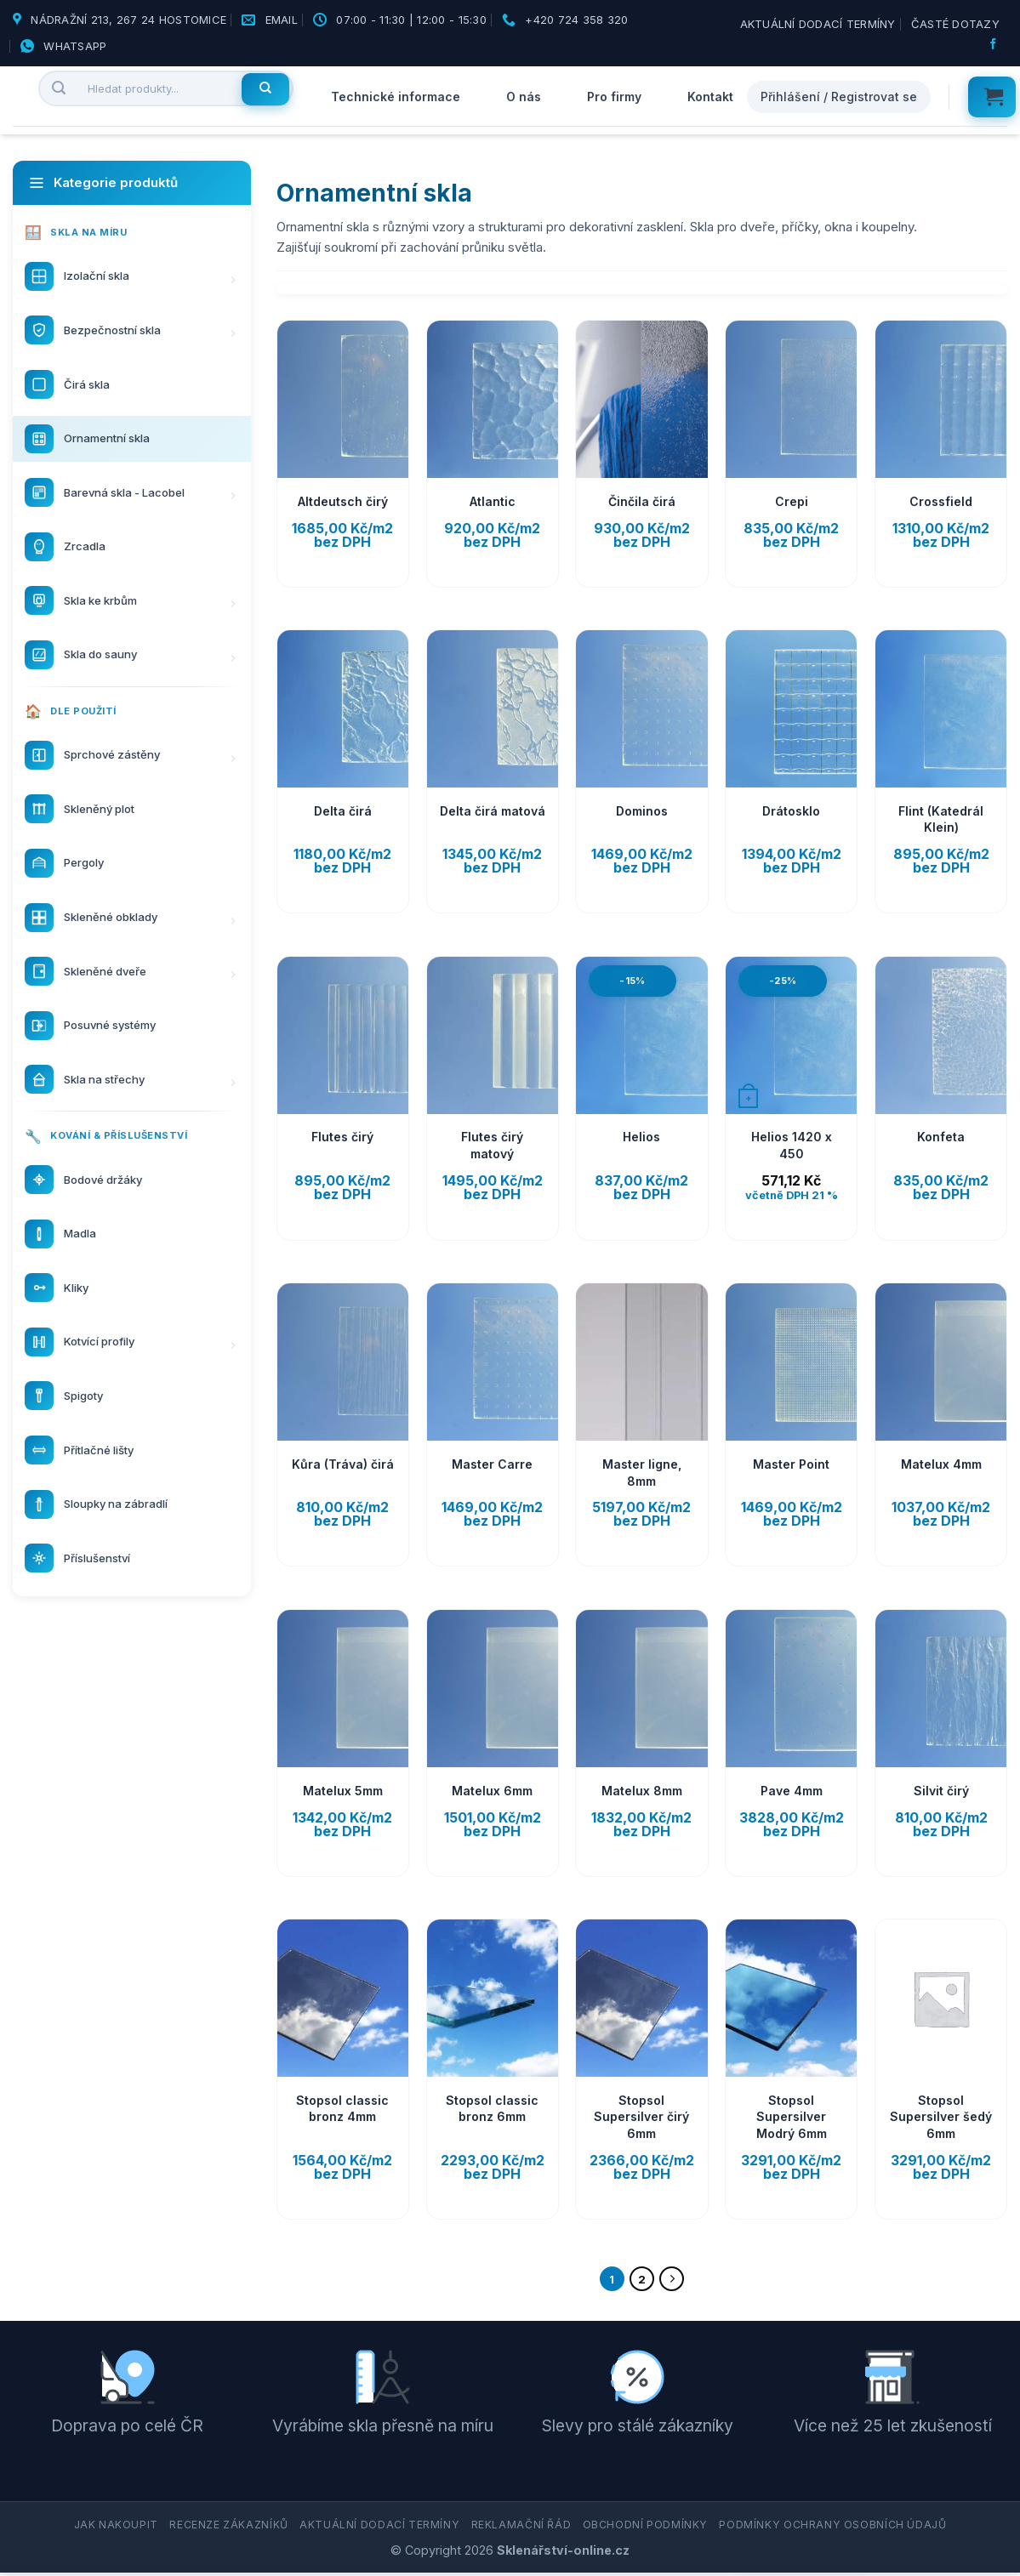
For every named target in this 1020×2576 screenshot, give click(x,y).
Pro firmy (614, 96)
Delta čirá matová (492, 811)
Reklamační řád (521, 2528)
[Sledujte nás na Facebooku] (996, 44)
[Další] (675, 2280)
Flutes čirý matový (492, 1145)
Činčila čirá (641, 501)
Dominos (642, 811)
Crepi (791, 501)
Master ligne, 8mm (641, 1472)
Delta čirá (343, 811)
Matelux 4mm (941, 1464)
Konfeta (941, 1136)
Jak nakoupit (116, 2528)
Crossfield (940, 501)
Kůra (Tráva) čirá (343, 1464)
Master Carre (492, 1464)
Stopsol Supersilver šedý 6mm (941, 2117)
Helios (641, 1136)
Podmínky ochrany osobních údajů (832, 2528)
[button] (992, 97)
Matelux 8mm (641, 1790)
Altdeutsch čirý (343, 501)
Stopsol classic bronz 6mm (492, 2108)
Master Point (791, 1464)
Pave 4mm (792, 1790)
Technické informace (395, 96)
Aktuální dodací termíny (818, 24)
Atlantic (493, 501)
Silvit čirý (941, 1790)
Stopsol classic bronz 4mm (342, 2108)
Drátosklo (791, 811)
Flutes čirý (342, 1136)
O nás (523, 96)
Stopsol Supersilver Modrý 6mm (791, 2117)
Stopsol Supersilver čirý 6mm (641, 2117)
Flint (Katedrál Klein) (940, 819)
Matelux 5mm (343, 1790)
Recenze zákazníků (228, 2528)
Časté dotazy (955, 24)
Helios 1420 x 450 (791, 1145)
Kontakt (710, 96)
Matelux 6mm (492, 1790)
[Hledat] (265, 89)
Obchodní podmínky (645, 2528)
